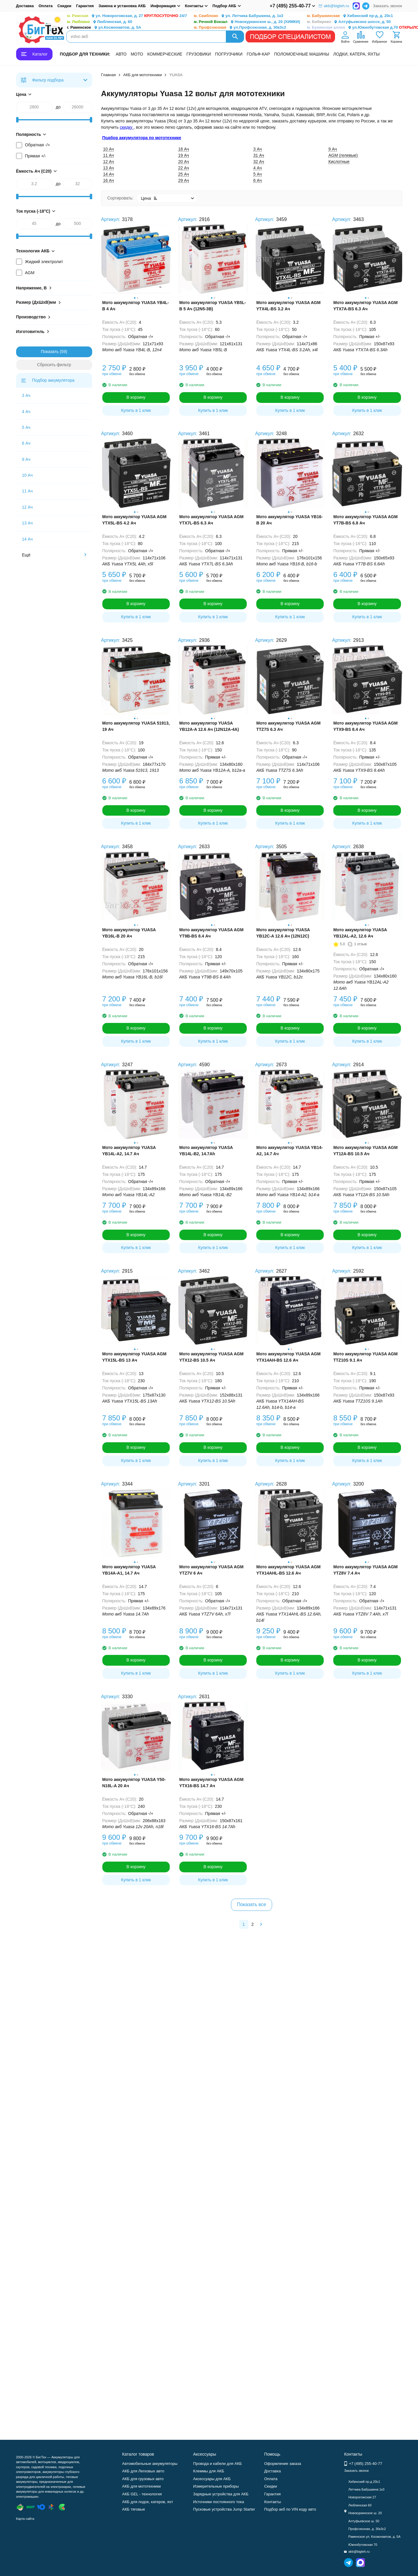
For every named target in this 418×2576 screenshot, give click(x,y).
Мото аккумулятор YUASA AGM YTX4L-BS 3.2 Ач (288, 305)
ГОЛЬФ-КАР (258, 54)
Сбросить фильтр (54, 364)
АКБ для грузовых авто (143, 2479)
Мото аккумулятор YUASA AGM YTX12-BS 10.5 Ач (211, 1357)
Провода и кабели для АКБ (217, 2463)
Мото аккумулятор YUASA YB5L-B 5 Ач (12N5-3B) (212, 305)
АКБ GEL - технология (142, 2494)
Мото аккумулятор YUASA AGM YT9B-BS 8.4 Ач (211, 932)
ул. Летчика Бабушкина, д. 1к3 (238, 16)
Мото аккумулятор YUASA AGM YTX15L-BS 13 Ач (134, 1357)
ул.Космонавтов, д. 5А (104, 27)
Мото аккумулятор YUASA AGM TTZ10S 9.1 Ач (365, 1357)
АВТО (121, 54)
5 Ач (26, 427)
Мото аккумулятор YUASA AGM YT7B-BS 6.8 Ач (365, 519)
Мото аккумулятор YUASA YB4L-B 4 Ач (135, 305)
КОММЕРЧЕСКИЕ (164, 54)
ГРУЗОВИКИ (198, 54)
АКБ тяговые (133, 2509)
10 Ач (27, 475)
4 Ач (26, 411)
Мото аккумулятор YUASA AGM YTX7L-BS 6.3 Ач (211, 519)
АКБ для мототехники (142, 75)
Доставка (25, 6)
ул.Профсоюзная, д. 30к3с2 (240, 27)
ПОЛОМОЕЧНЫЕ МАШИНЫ (301, 54)
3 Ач (26, 395)
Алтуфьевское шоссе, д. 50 (349, 21)
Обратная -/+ (37, 144)
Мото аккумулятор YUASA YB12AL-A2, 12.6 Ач (360, 932)
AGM (30, 272)
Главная (108, 75)
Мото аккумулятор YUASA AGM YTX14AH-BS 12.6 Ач (288, 1357)
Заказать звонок (387, 6)
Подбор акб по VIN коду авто (290, 2509)
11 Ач (27, 491)
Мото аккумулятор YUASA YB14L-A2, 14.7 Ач (129, 1150)
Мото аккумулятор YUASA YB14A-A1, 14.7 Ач (129, 1569)
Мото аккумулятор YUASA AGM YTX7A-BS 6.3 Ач (365, 305)
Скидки (64, 6)
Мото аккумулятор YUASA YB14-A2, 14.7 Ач (289, 1150)
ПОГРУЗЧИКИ (229, 54)
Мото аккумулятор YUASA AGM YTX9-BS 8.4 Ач (365, 726)
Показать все (251, 1904)
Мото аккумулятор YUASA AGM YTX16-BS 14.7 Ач (211, 1782)
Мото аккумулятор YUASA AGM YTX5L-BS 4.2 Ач (134, 519)
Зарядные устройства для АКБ (220, 2494)
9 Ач (26, 459)
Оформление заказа (282, 2463)
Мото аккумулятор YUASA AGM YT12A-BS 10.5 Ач (365, 1150)
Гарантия (85, 6)
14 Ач (27, 539)
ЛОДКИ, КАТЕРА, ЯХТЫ (356, 54)
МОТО (137, 54)
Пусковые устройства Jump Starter (224, 2509)
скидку (126, 127)
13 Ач (27, 523)
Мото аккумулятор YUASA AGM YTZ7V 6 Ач (211, 1569)
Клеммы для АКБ (208, 2471)
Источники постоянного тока (218, 2502)
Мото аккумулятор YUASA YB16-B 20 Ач (289, 519)
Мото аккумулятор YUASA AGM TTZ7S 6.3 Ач (288, 726)
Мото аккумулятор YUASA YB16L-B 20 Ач (129, 932)
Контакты (272, 2502)
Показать (50, 351)
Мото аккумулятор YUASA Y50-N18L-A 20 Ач (134, 1782)
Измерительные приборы (216, 2486)
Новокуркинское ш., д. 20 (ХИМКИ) (247, 21)
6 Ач (26, 443)
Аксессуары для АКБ (212, 2479)
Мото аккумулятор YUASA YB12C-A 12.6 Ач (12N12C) (283, 932)
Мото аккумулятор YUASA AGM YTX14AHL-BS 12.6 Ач (288, 1569)
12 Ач (27, 507)
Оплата (45, 6)
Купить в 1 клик (136, 410)
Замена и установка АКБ (122, 6)
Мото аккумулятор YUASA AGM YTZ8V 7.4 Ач (365, 1569)
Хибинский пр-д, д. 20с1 (350, 16)
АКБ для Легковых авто (143, 2471)
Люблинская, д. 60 (99, 21)
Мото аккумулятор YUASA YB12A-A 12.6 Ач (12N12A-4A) (209, 726)
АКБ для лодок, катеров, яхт (147, 2502)
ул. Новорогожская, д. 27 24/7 (127, 16)
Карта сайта (25, 2518)
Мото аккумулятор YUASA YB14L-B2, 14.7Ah (206, 1150)
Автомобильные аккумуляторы (150, 2463)
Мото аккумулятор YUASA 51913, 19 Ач (136, 726)
